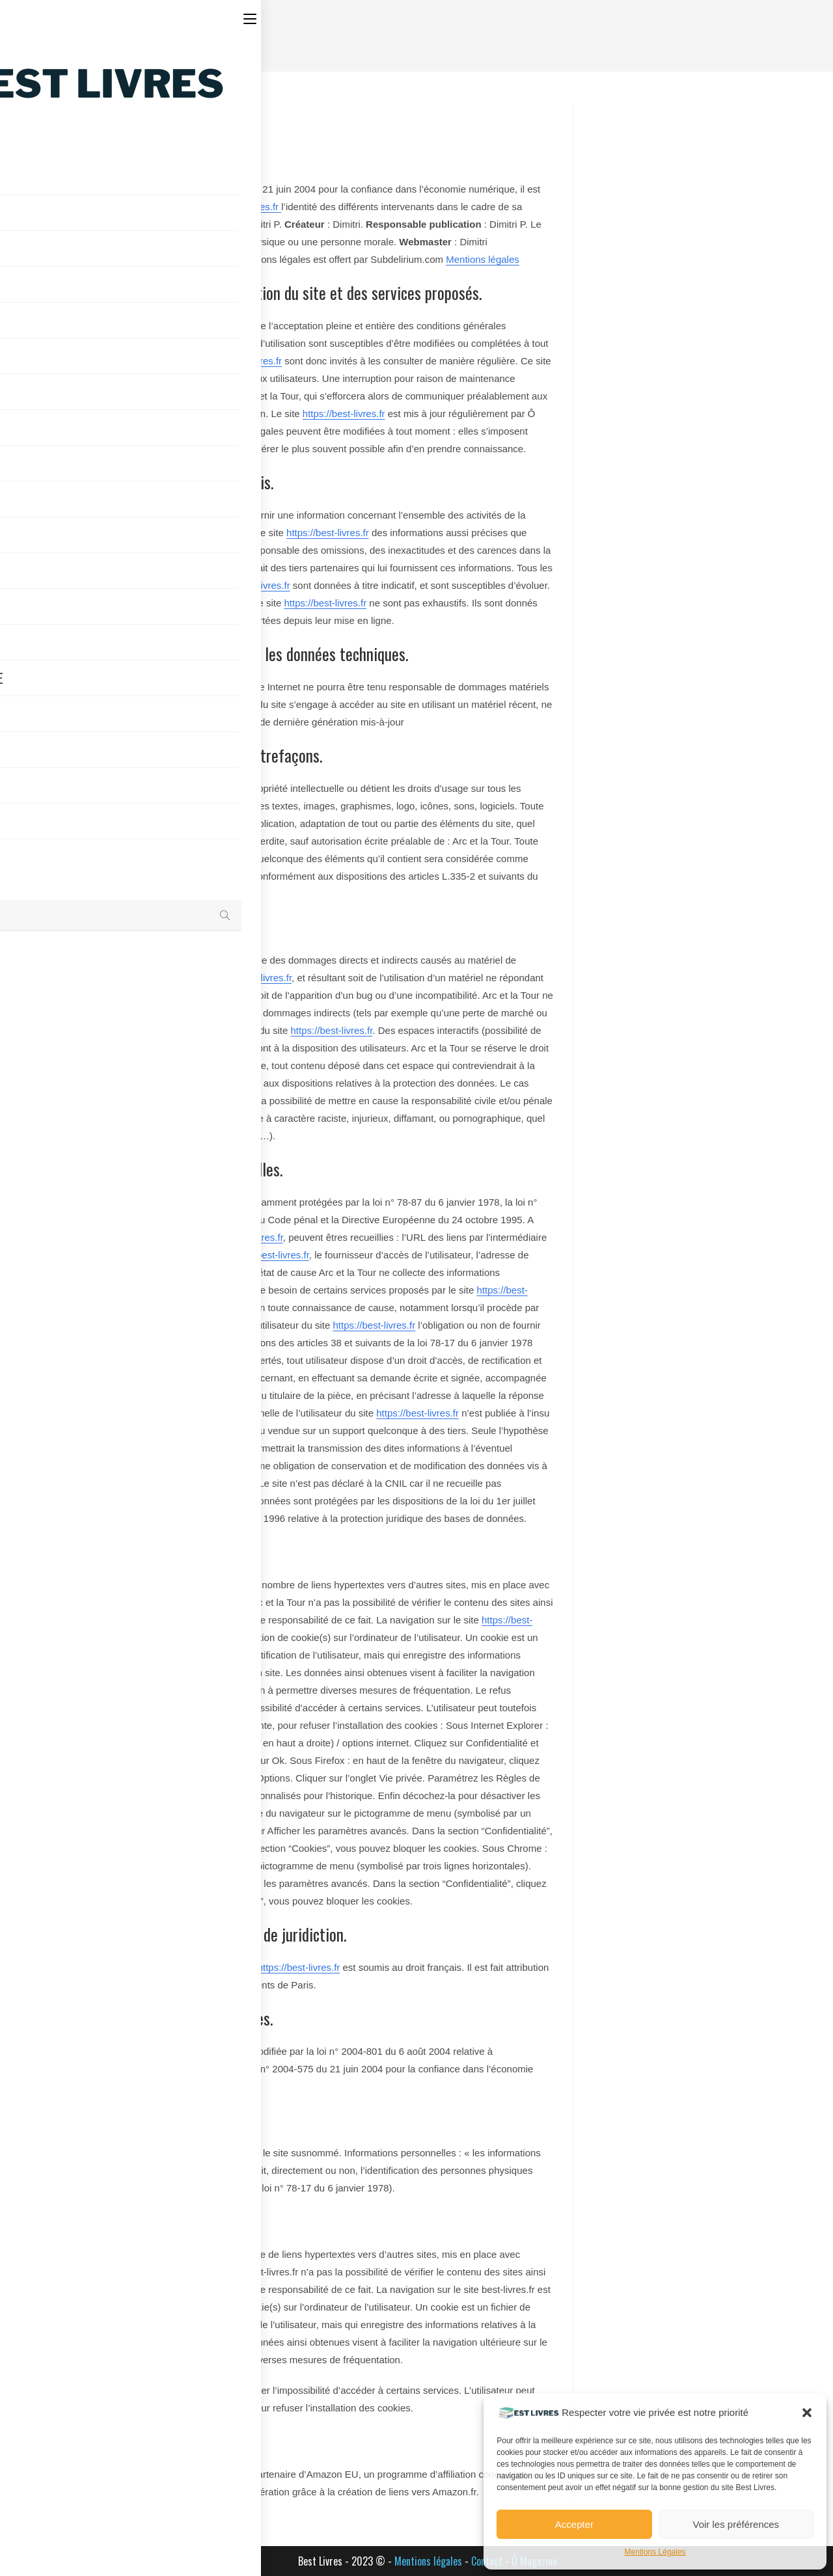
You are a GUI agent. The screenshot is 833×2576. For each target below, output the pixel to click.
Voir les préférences (736, 2524)
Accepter (574, 2524)
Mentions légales (482, 259)
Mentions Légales (655, 2551)
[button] (806, 2412)
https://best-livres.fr (238, 206)
